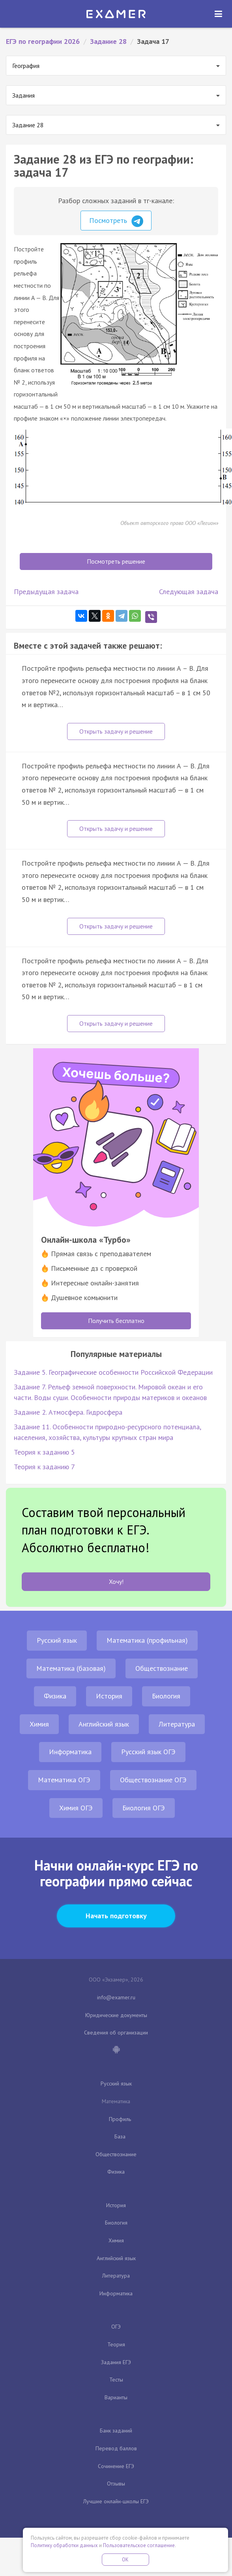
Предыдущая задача (46, 591)
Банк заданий (116, 2430)
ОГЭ (116, 2326)
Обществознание (161, 1668)
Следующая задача (188, 591)
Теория (116, 2344)
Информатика (70, 1751)
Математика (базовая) (71, 1668)
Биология (166, 1695)
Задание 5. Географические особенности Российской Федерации (113, 1372)
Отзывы (116, 2483)
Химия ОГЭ (76, 1807)
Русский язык (57, 1640)
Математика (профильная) (147, 1640)
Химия (39, 1724)
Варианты (116, 2397)
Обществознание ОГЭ (153, 1779)
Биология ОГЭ (143, 1807)
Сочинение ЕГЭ (116, 2466)
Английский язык (104, 1724)
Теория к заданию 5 (44, 1452)
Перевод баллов (116, 2448)
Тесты (116, 2379)
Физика (55, 1695)
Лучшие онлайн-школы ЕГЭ (116, 2501)
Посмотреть (116, 221)
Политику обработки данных (64, 2545)
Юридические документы (116, 2015)
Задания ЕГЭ (116, 2362)
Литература (177, 1724)
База (119, 2136)
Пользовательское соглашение (139, 2545)
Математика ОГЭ (64, 1779)
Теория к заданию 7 (44, 1466)
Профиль (120, 2119)
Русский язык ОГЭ (148, 1751)
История (109, 1695)
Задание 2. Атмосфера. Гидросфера (68, 1412)
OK (125, 2559)
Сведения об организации (116, 2032)
